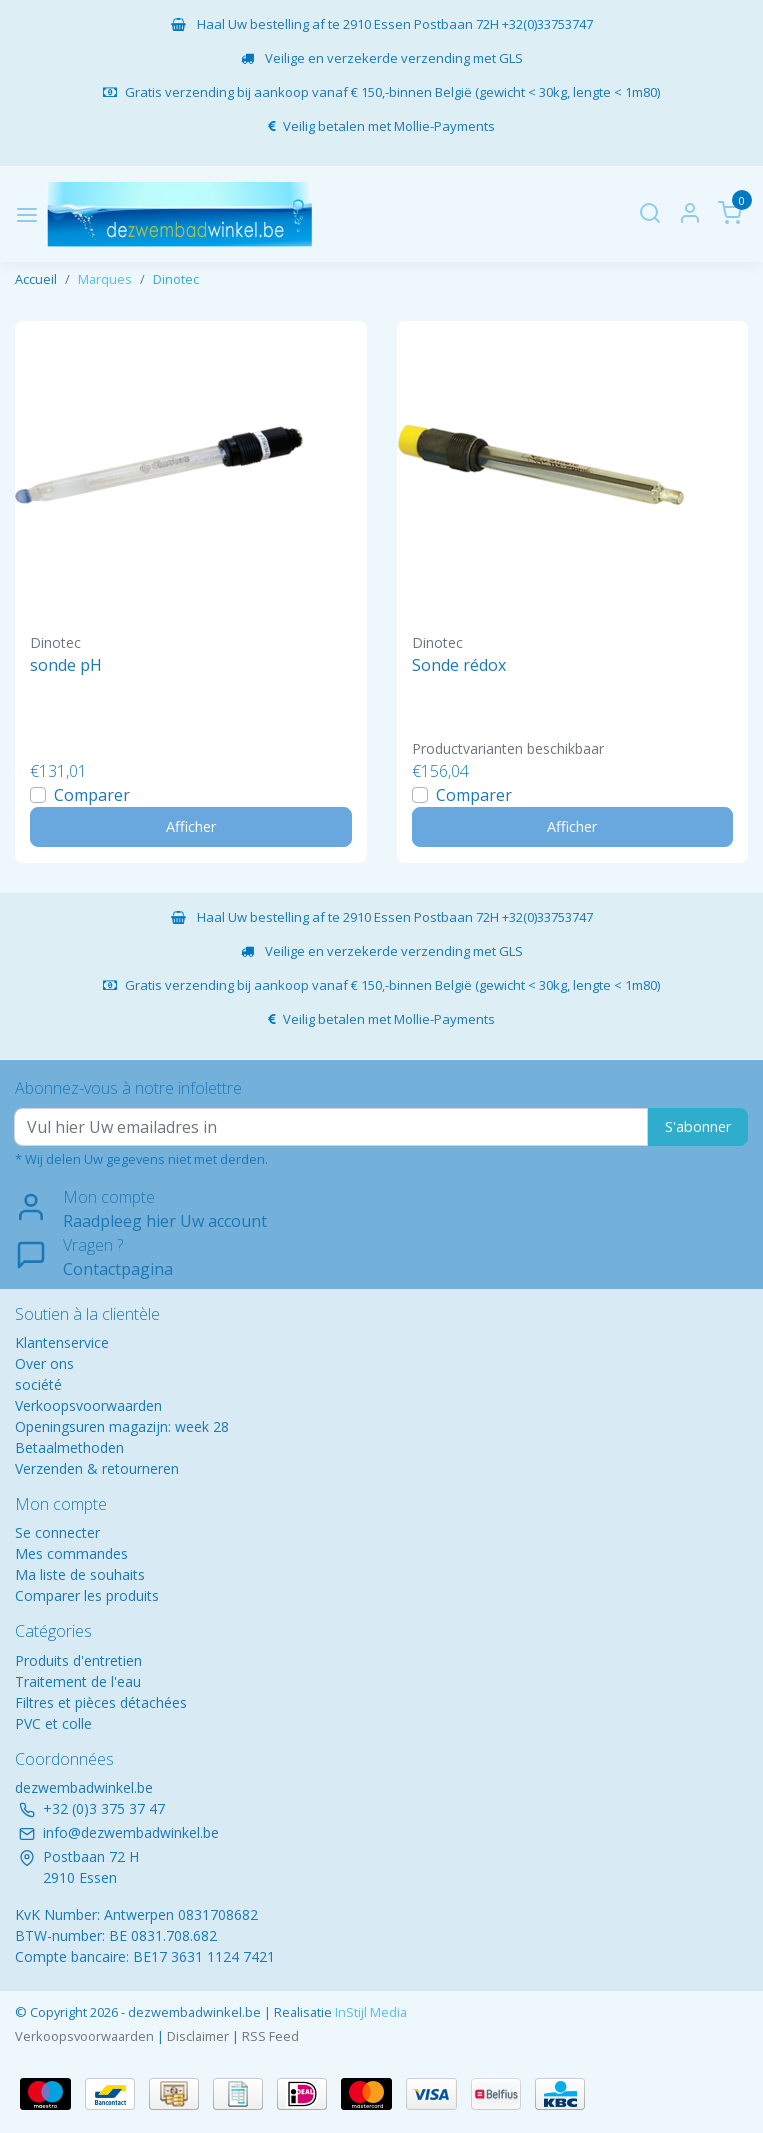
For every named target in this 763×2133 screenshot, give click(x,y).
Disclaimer (198, 2036)
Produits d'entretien (78, 1660)
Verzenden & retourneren (97, 1468)
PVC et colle (53, 1723)
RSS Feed (270, 2036)
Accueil (36, 279)
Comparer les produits (87, 1595)
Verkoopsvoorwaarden (88, 1405)
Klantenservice (62, 1342)
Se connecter (57, 1532)
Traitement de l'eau (78, 1681)
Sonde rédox (459, 665)
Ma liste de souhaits (80, 1574)
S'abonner (698, 1126)
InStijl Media (369, 2012)
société (38, 1384)
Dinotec (176, 279)
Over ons (44, 1363)
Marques (105, 279)
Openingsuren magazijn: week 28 (122, 1426)
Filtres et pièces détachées (101, 1702)
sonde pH (66, 665)
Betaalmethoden (69, 1447)
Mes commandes (71, 1553)
